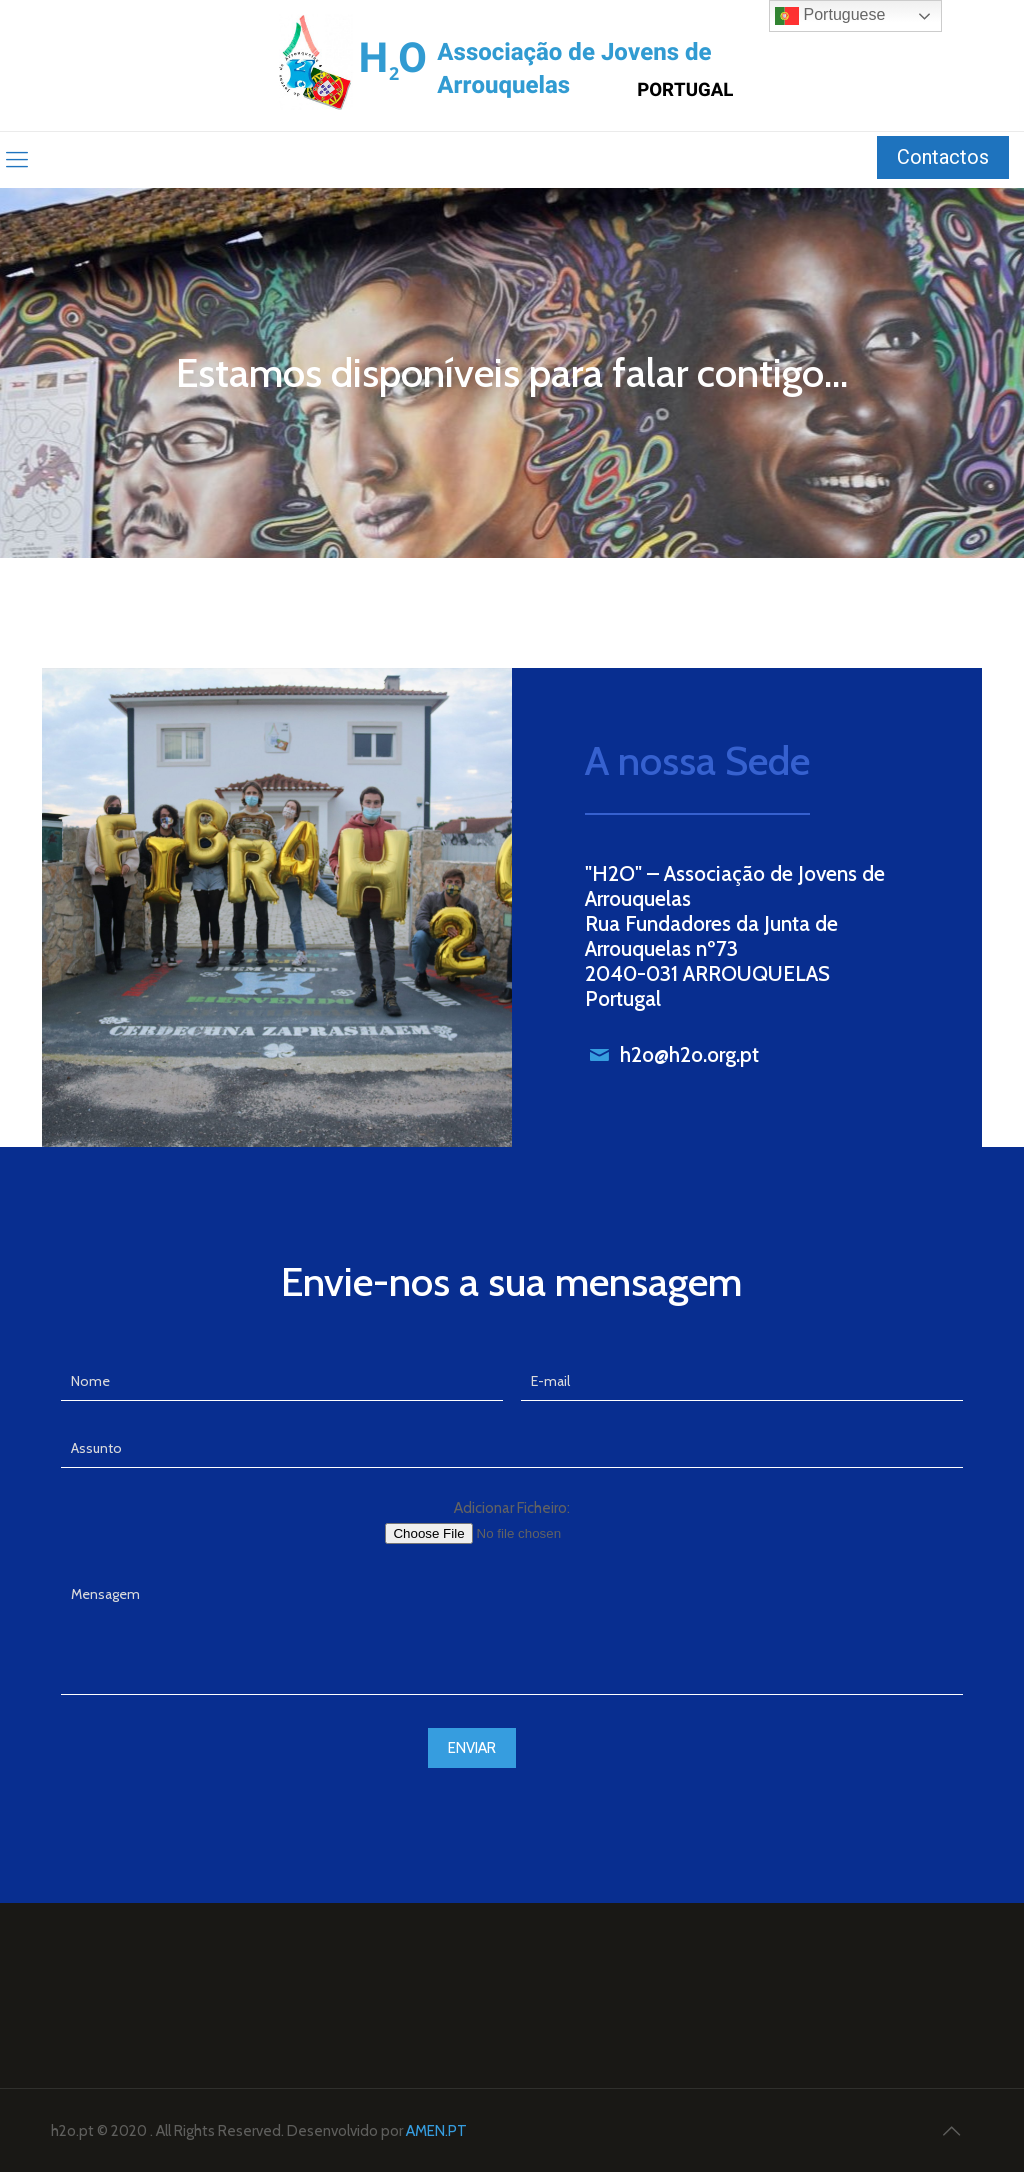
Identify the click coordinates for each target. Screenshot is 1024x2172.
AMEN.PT (436, 2131)
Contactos (943, 157)
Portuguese (830, 16)
